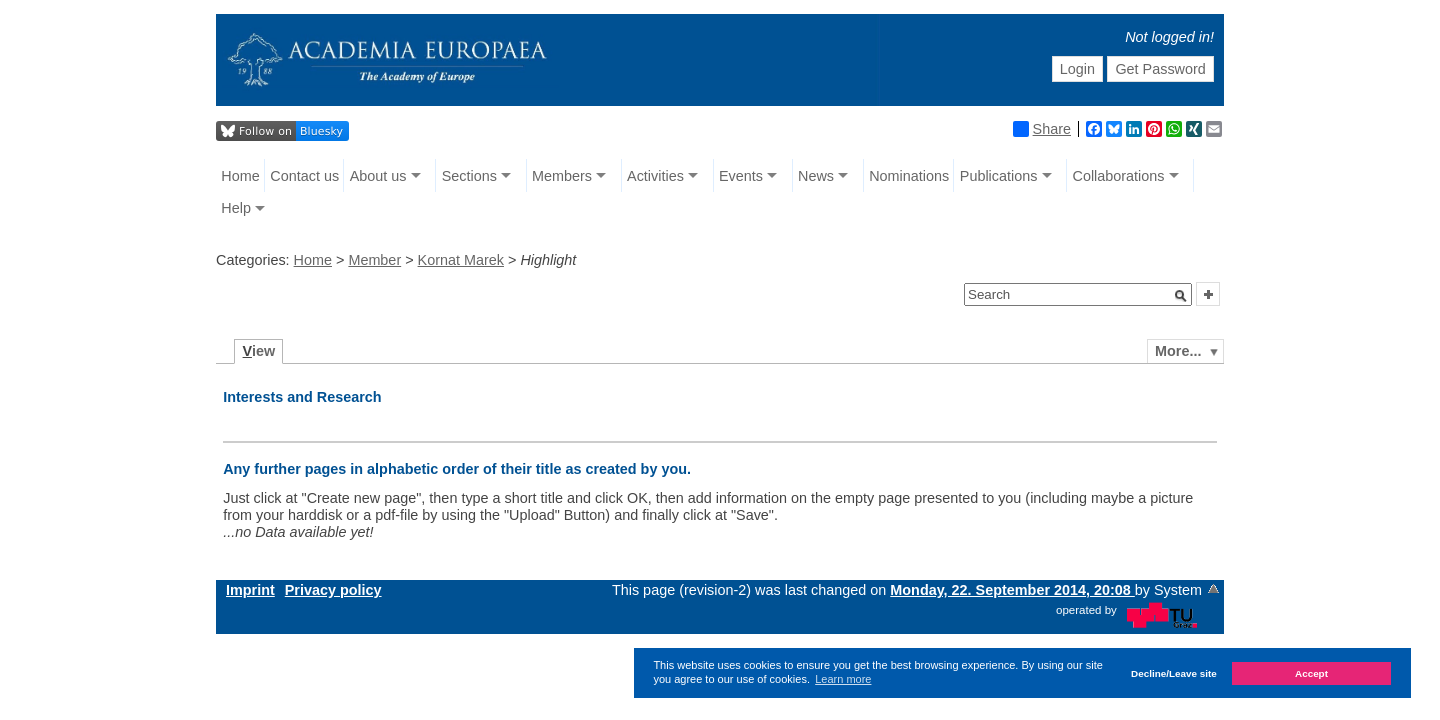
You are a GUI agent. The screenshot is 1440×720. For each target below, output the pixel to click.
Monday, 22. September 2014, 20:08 (1012, 590)
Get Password (1160, 69)
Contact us (304, 176)
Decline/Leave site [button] (1174, 673)
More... (1178, 351)
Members (562, 176)
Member (374, 260)
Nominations (909, 176)
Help (236, 208)
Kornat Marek (461, 260)
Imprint (250, 590)
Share (1042, 129)
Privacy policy (333, 590)
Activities (655, 176)
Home (240, 176)
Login (1077, 69)
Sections (469, 176)
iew (259, 351)
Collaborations (1119, 176)
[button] (1181, 296)
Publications (999, 176)
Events (741, 176)
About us (378, 176)
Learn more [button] (843, 679)
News (816, 176)
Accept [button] (1311, 673)
